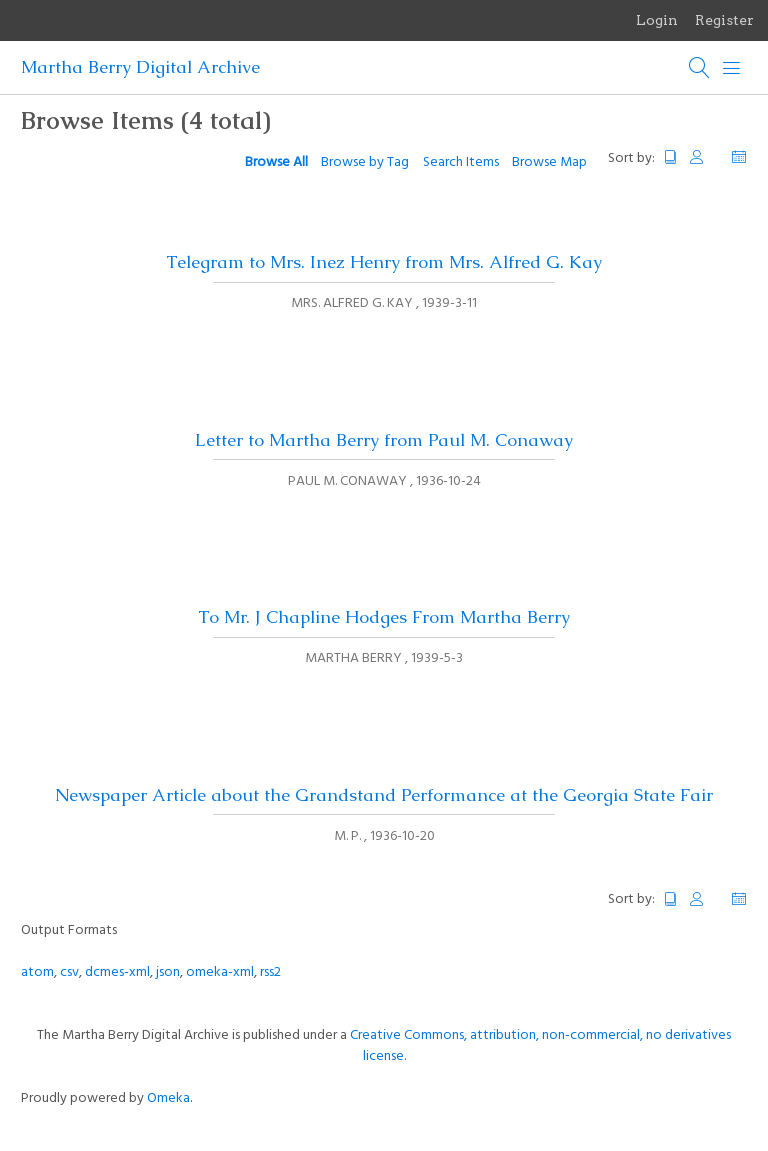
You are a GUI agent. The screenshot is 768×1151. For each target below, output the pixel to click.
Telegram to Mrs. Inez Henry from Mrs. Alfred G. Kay (384, 262)
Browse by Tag (365, 162)
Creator (705, 157)
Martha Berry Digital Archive (140, 67)
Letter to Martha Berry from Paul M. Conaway (384, 440)
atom (37, 972)
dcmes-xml (117, 972)
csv (69, 972)
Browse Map (549, 162)
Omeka (168, 1098)
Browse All (276, 162)
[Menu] (732, 68)
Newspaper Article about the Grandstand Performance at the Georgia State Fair (384, 795)
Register (724, 20)
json (168, 972)
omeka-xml (220, 972)
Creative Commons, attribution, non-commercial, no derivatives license (540, 1046)
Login (657, 20)
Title (671, 157)
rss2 (270, 972)
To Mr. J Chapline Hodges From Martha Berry (384, 617)
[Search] (700, 68)
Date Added (739, 157)
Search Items (461, 162)
